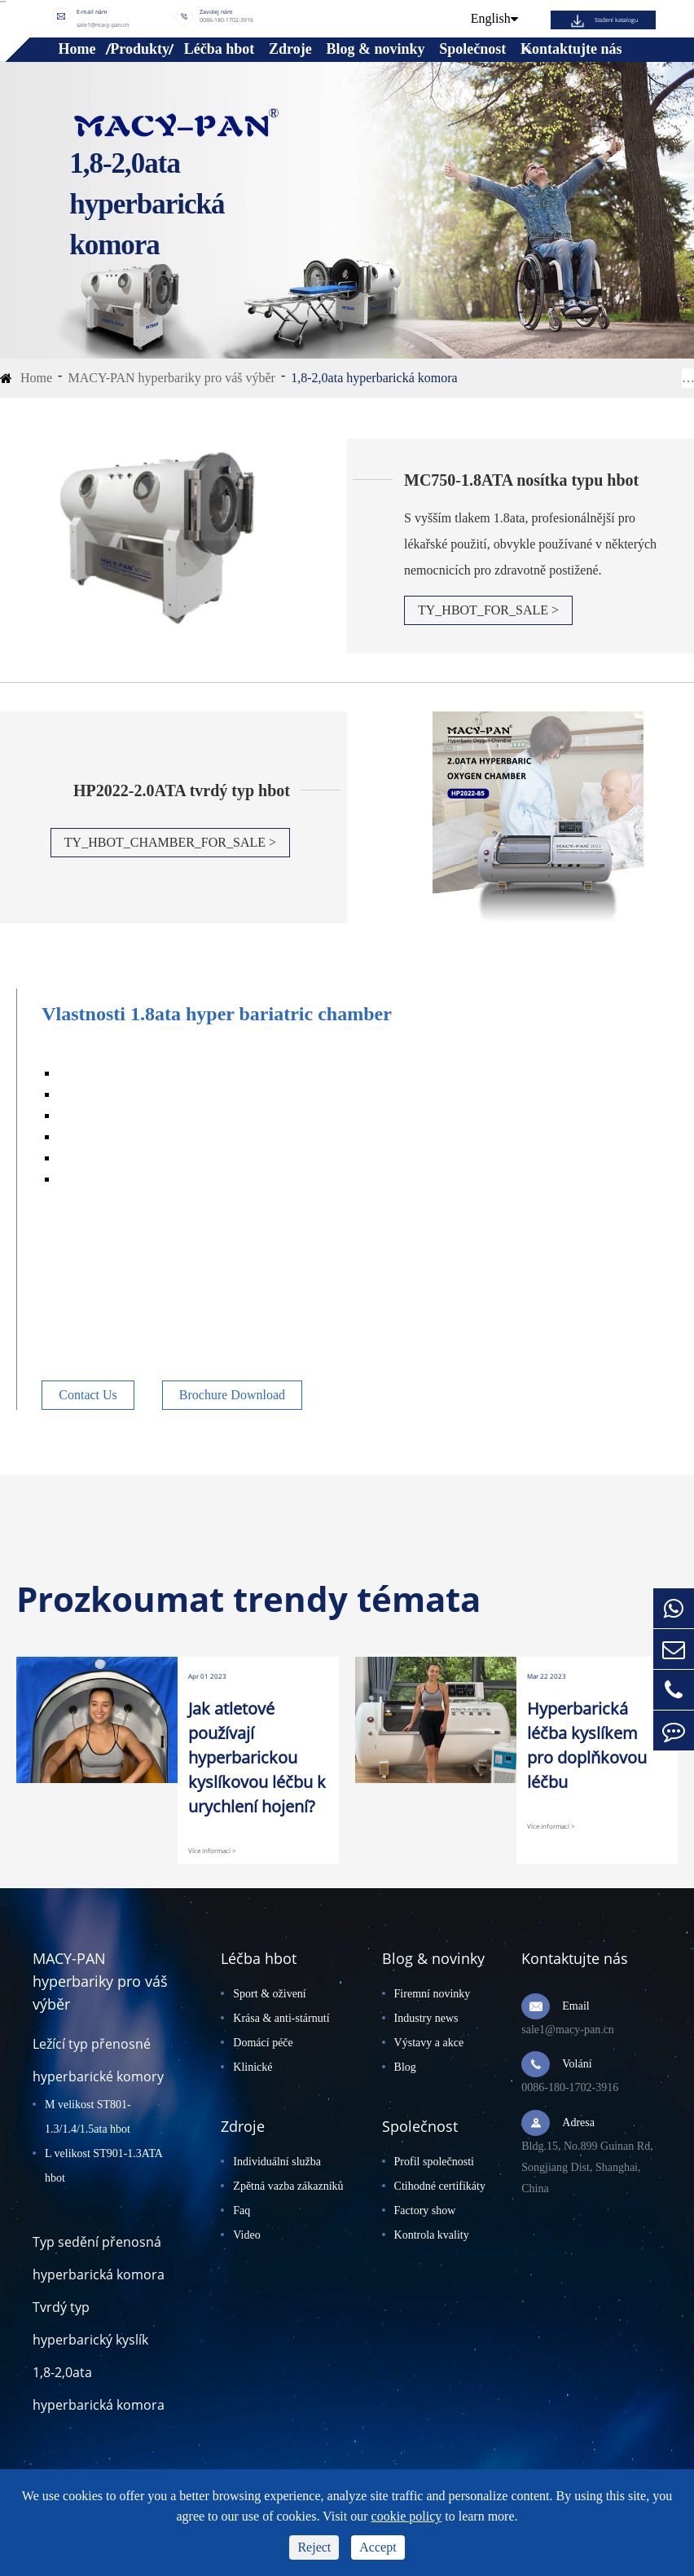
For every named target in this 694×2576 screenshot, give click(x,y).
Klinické (252, 2067)
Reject (314, 2547)
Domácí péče (262, 2043)
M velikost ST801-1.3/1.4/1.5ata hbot (88, 2116)
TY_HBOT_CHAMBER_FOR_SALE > (170, 842)
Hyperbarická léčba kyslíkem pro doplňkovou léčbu (587, 1745)
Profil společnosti (434, 2161)
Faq (241, 2210)
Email (575, 2006)
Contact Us (88, 1395)
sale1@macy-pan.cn (103, 24)
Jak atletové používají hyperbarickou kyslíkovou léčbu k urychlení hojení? (257, 1757)
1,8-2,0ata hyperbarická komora (374, 378)
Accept (377, 2547)
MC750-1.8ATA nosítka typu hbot (521, 480)
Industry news (426, 2018)
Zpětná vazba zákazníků (288, 2186)
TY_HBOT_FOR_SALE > (488, 610)
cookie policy (406, 2516)
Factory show (425, 2210)
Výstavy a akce (429, 2043)
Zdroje (290, 49)
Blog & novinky (375, 49)
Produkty (139, 49)
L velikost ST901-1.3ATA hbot (103, 2165)
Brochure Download (232, 1395)
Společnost (472, 49)
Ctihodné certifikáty (439, 2186)
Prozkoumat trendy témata (248, 1599)
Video (246, 2235)
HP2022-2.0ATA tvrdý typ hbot (181, 790)
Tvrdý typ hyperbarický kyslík (90, 2323)
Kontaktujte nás (571, 49)
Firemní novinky (432, 1994)
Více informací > (212, 1851)
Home (77, 49)
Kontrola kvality (431, 2235)
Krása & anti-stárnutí (281, 2018)
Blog (405, 2067)
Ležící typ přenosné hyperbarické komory (98, 2060)
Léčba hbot (219, 49)
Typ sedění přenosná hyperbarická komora (99, 2258)
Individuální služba (277, 2161)
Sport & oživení (269, 1994)
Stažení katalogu (616, 20)
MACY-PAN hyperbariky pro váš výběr (171, 378)
